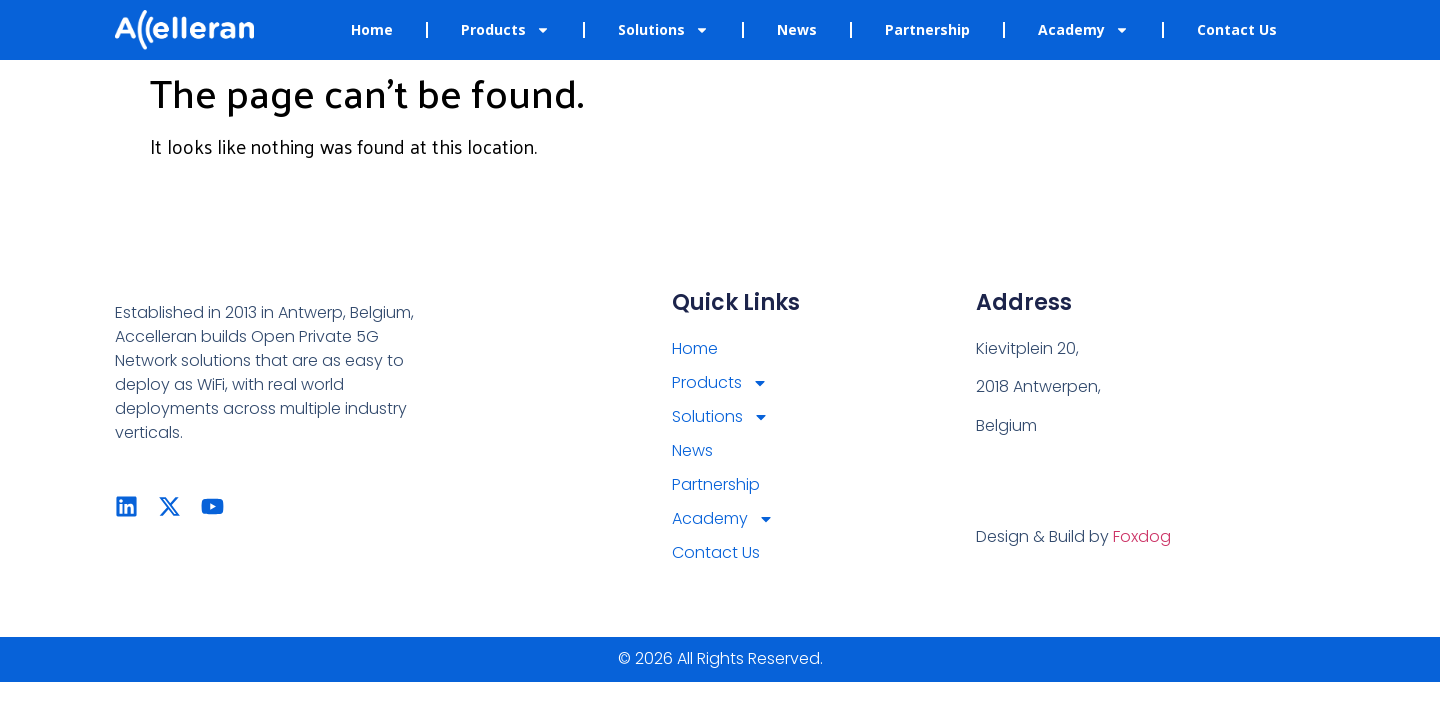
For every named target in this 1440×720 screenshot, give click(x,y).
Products (505, 30)
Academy (1083, 30)
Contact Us (1237, 29)
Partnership (927, 29)
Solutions (663, 30)
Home (372, 29)
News (797, 29)
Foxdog (1142, 536)
